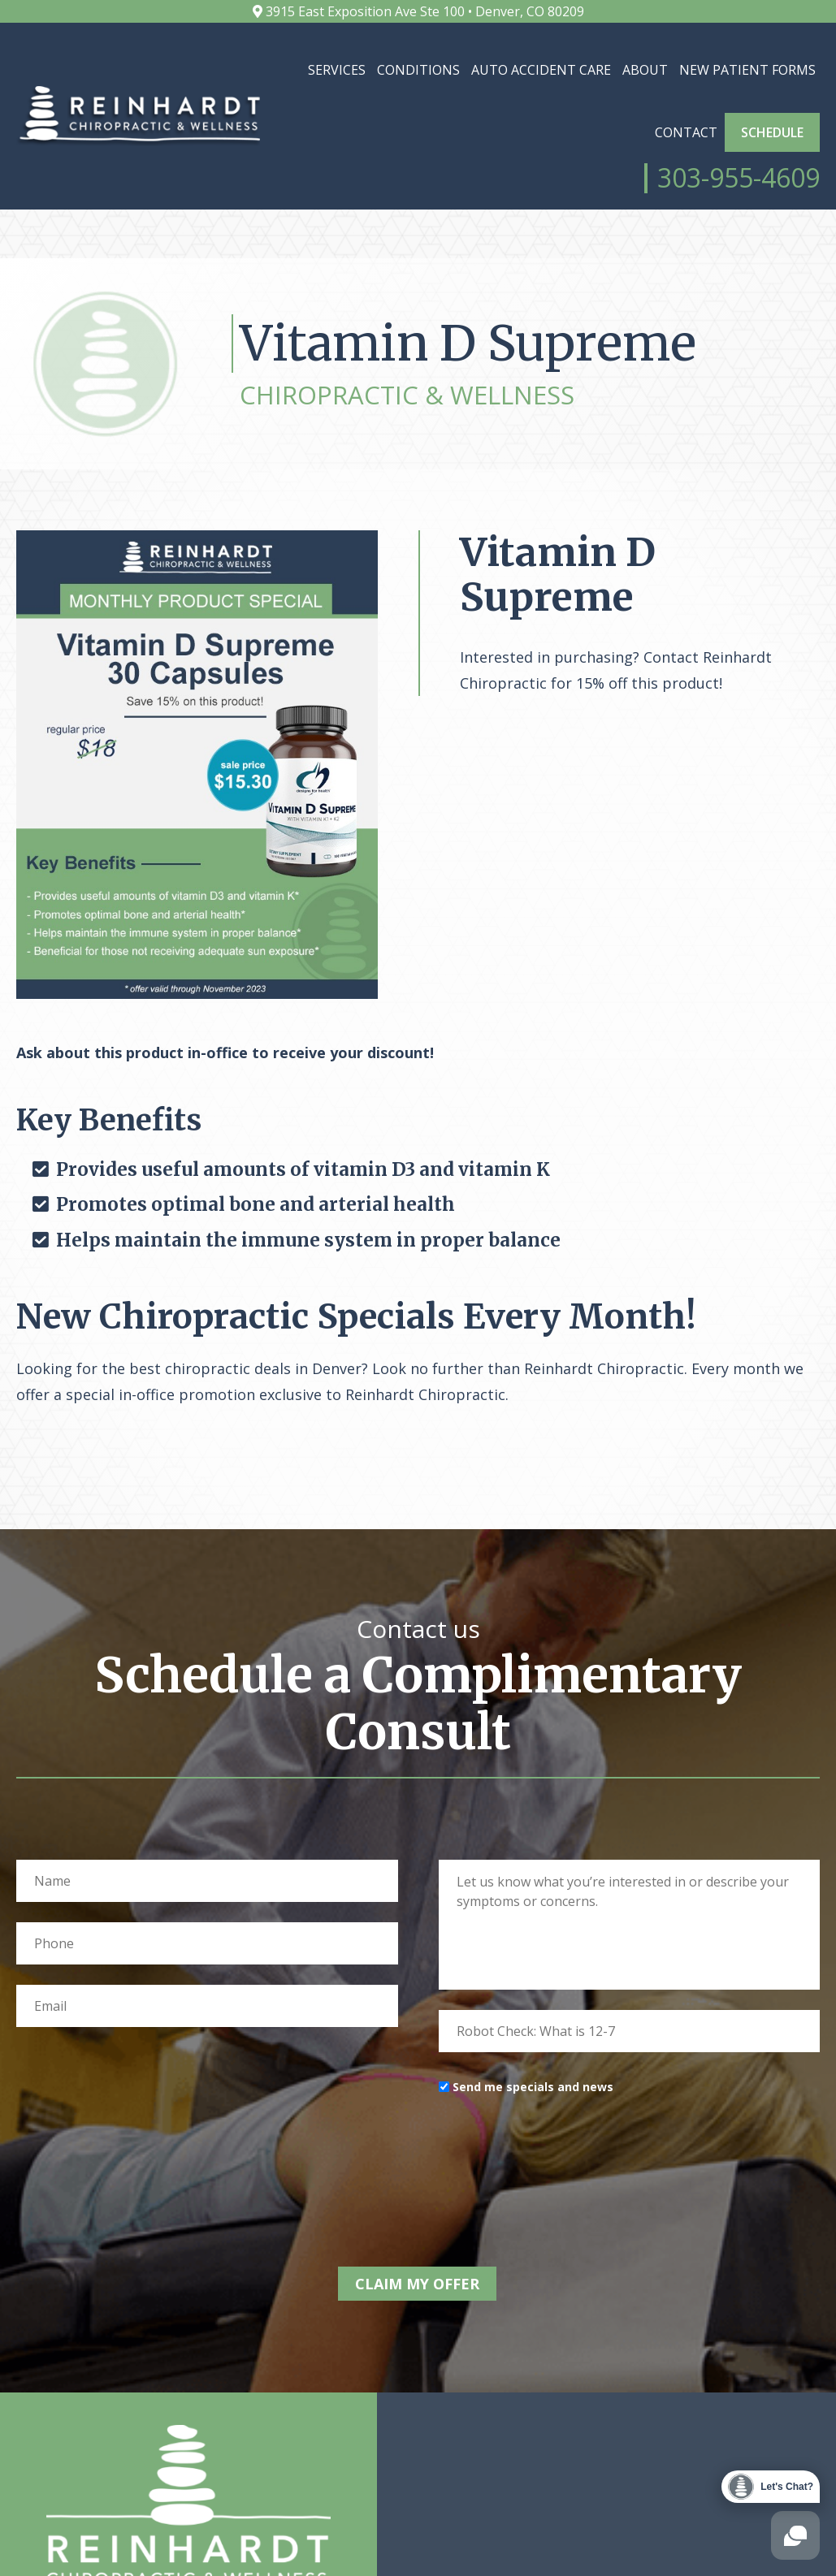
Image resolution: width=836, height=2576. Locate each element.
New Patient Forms (747, 70)
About (645, 70)
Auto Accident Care (541, 70)
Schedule (772, 132)
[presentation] (562, 2189)
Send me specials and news (533, 2122)
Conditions (418, 70)
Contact (686, 132)
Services (337, 70)
